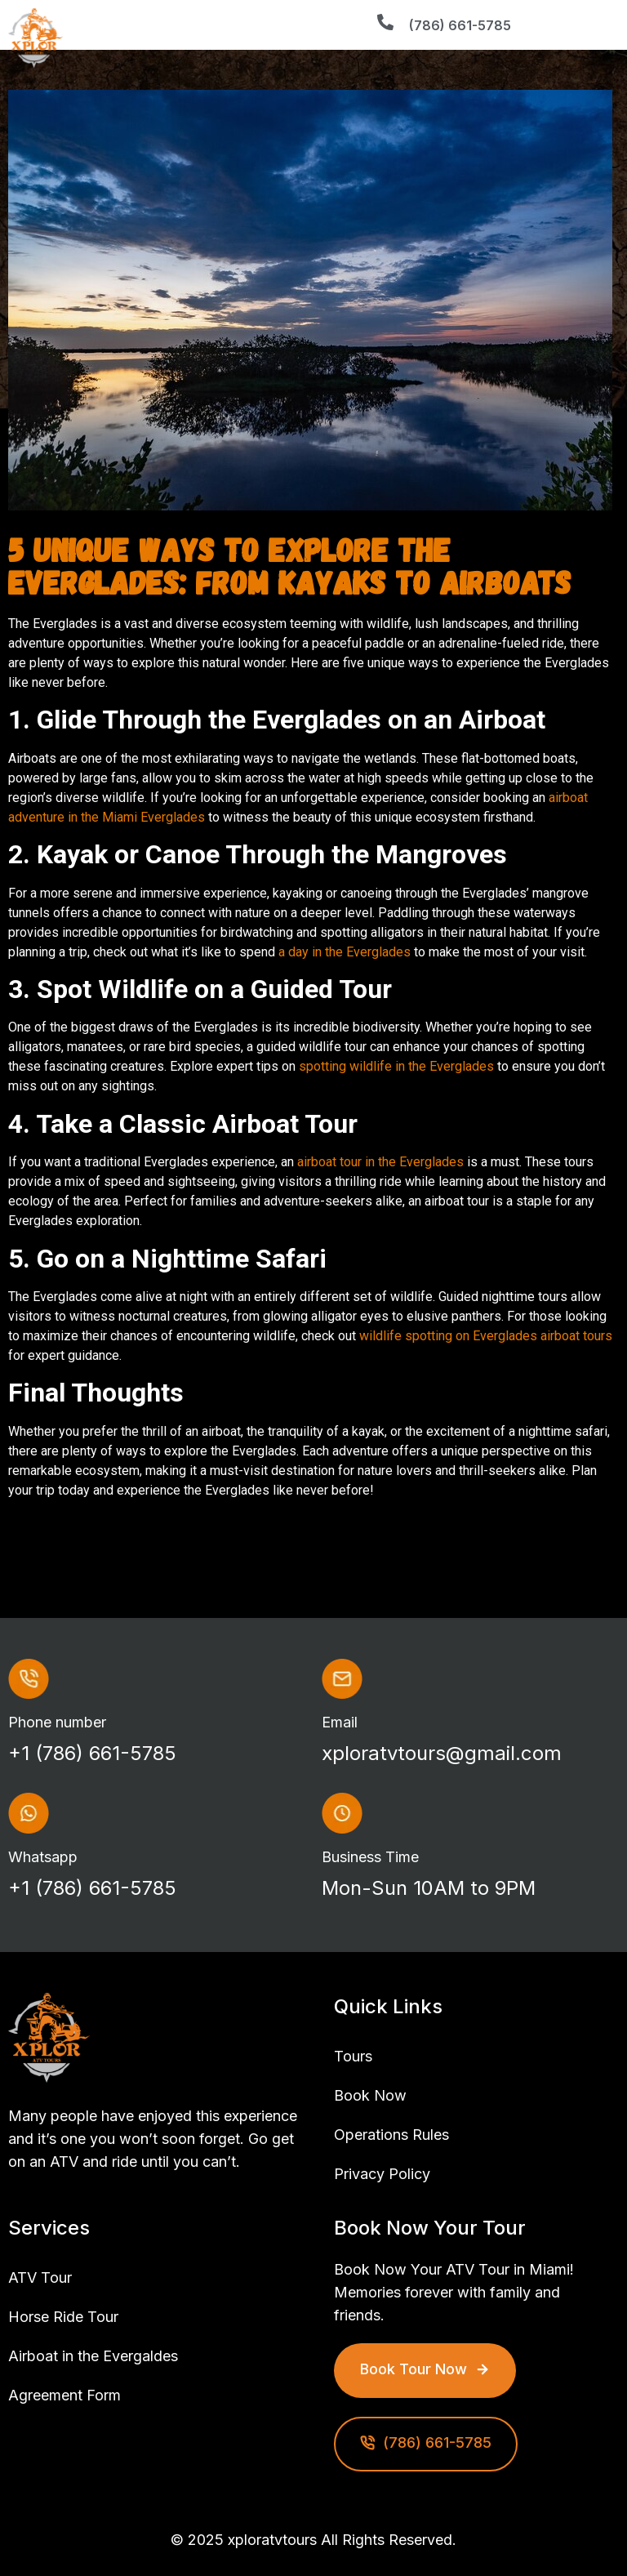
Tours (353, 2056)
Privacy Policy (382, 2173)
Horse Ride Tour (63, 2316)
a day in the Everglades (344, 952)
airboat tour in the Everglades (380, 1162)
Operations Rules (391, 2134)
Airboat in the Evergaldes (93, 2355)
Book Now (370, 2095)
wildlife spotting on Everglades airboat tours (485, 1336)
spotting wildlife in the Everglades (396, 1066)
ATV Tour (40, 2277)
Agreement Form (64, 2395)
